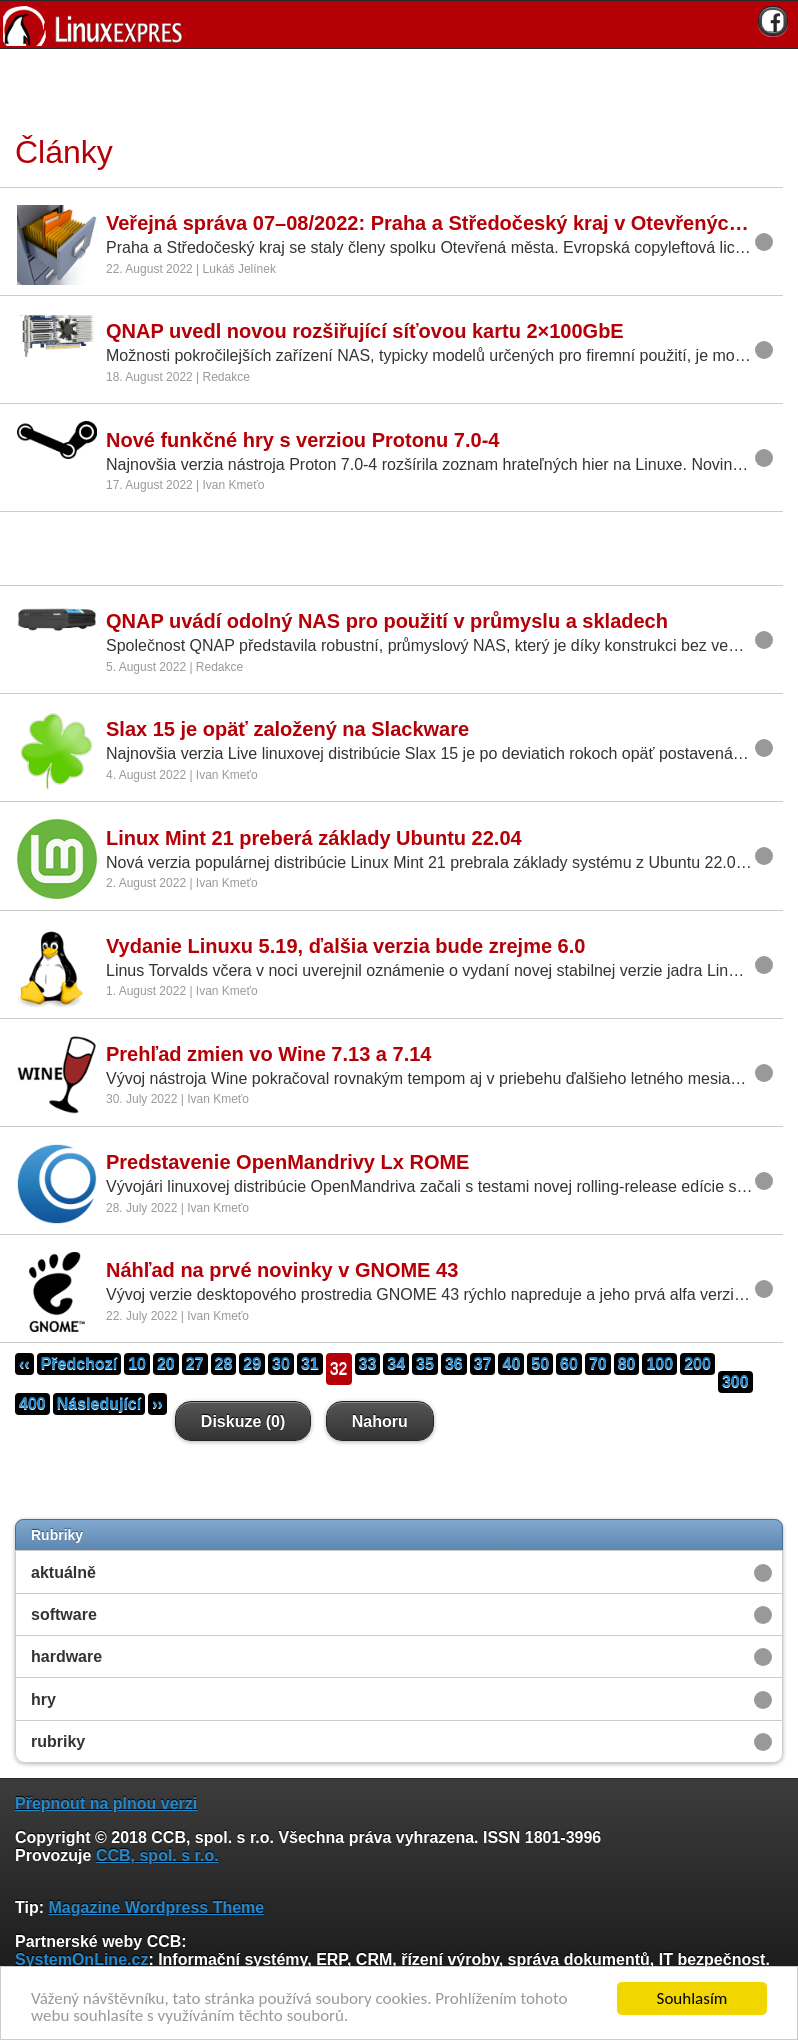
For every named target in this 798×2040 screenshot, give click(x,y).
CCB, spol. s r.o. (157, 1855)
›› (157, 1403)
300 (735, 1381)
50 (540, 1363)
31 (310, 1363)
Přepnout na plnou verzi (106, 1803)
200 (697, 1363)
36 (454, 1363)
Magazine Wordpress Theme (156, 1907)
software (64, 1614)
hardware (66, 1656)
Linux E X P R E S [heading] (399, 24)
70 (598, 1363)
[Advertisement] (392, 89)
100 (659, 1363)
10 (137, 1363)
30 (281, 1363)
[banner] (399, 24)
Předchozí (79, 1363)
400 (32, 1403)
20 (166, 1363)
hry (43, 1699)
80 (627, 1363)
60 (569, 1363)
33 (368, 1363)
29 (252, 1363)
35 (425, 1363)
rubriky (58, 1741)
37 (483, 1363)
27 (195, 1363)
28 (224, 1363)
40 (511, 1363)
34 (396, 1363)
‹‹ (24, 1363)
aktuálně (63, 1572)
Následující (99, 1403)
